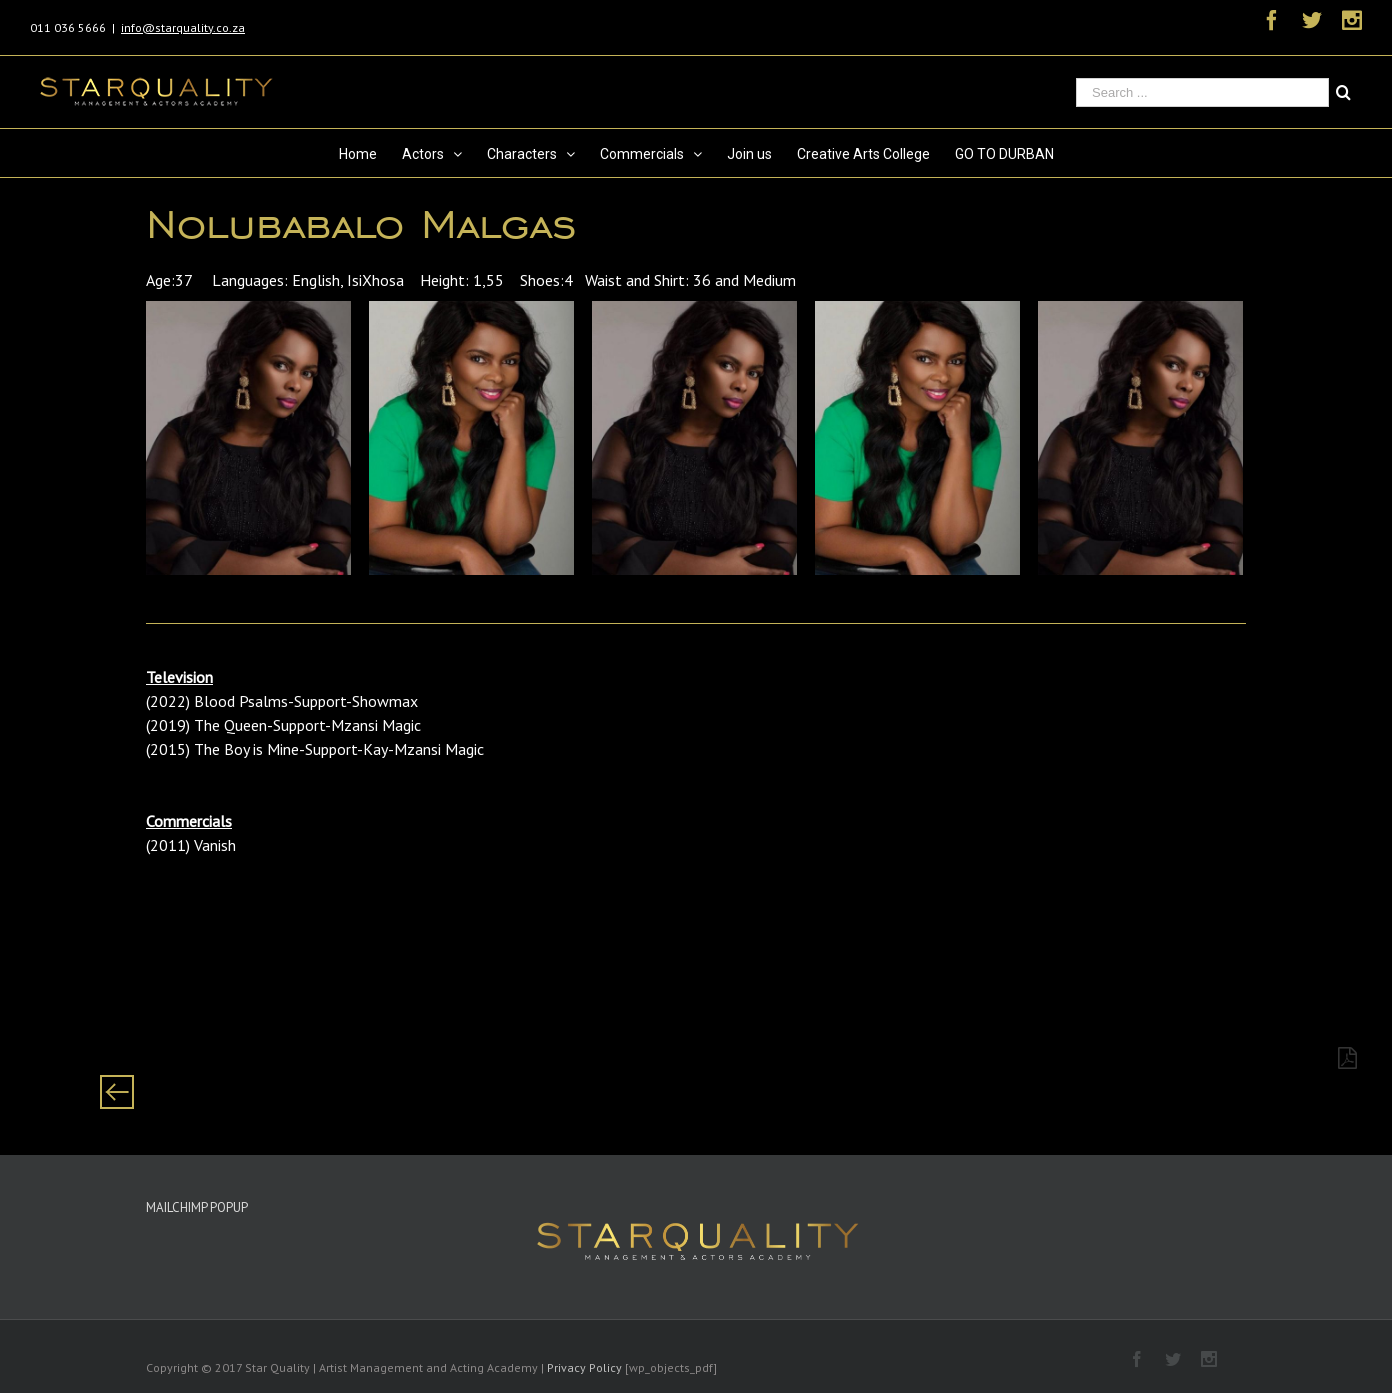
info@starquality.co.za (183, 27)
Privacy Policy (584, 1367)
